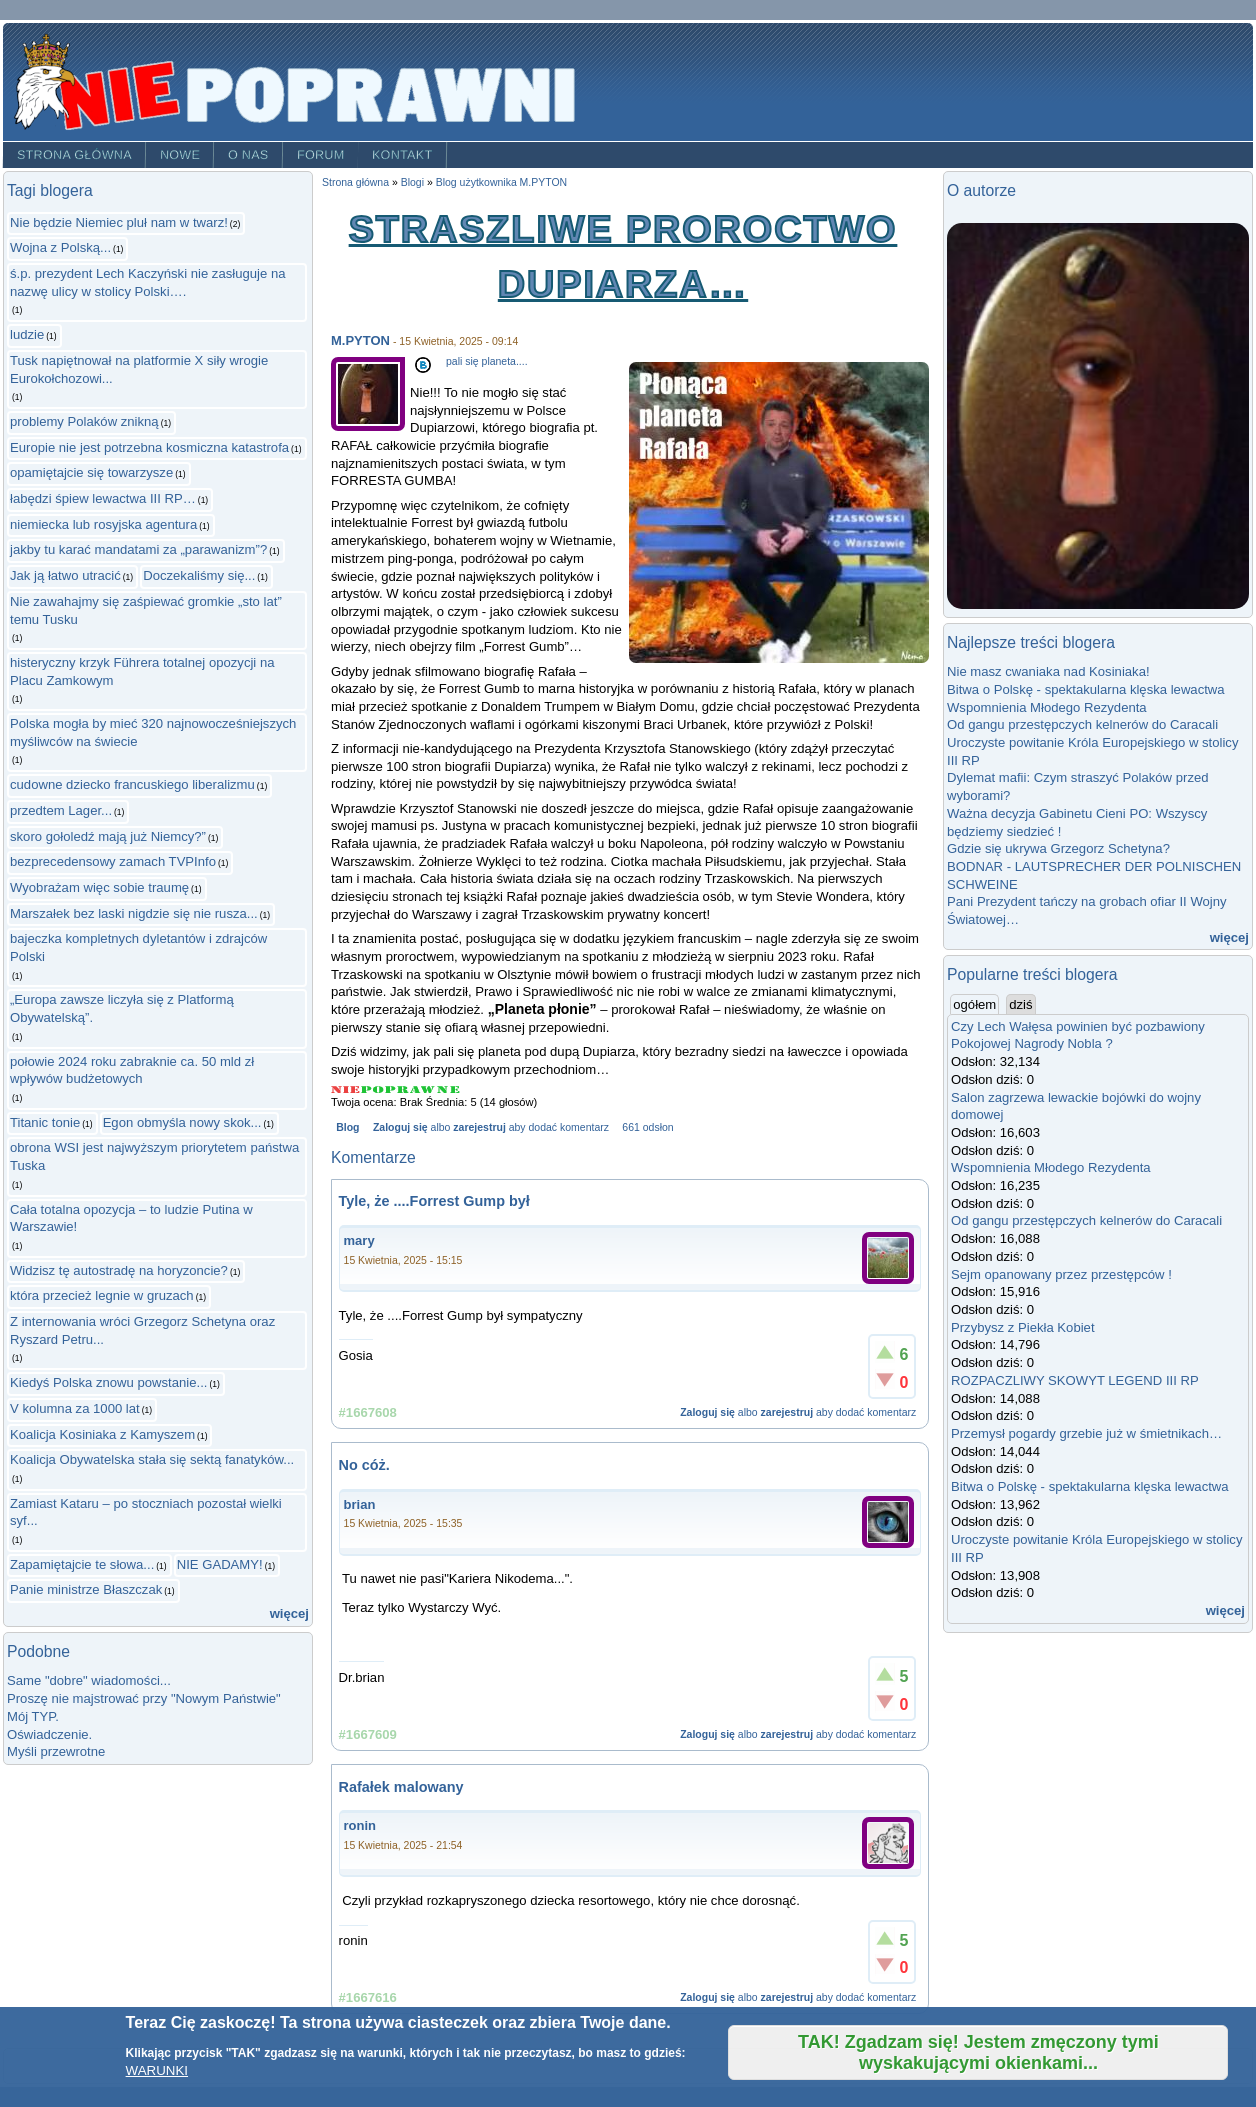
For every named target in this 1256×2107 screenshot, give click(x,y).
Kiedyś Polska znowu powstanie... (108, 1382)
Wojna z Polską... (60, 247)
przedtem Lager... (61, 810)
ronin (360, 1825)
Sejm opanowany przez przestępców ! (1061, 1274)
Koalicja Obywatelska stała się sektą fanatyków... (152, 1459)
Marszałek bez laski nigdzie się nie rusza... (134, 913)
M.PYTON (360, 340)
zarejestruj (479, 1127)
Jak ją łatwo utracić (65, 575)
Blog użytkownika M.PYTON (502, 182)
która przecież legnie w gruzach (102, 1295)
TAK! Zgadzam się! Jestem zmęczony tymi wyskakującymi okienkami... (978, 2052)
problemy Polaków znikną (84, 421)
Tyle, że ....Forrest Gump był (434, 1201)
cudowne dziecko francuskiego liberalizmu (132, 784)
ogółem (976, 1004)
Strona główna (74, 155)
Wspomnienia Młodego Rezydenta (1047, 707)
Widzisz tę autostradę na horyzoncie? (119, 1270)
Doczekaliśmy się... (199, 575)
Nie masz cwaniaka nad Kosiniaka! (1048, 671)
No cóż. (364, 1465)
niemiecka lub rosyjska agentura (103, 524)
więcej (289, 1613)
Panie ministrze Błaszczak (86, 1589)
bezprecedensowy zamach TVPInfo (113, 861)
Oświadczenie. (49, 1734)
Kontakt (402, 155)
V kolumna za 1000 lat (75, 1408)
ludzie (27, 334)
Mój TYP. (33, 1716)
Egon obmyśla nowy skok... (182, 1122)
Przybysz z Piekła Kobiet (1023, 1327)
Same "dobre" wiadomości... (89, 1680)
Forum (321, 155)
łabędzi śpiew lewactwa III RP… (103, 498)
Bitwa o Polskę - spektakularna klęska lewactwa (1086, 689)
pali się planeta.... (487, 361)
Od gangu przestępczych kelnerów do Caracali (1082, 724)
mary (359, 1240)
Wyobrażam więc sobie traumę (99, 887)
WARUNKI (157, 2070)
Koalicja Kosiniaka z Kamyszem (102, 1434)
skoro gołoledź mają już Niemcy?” (108, 836)
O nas (248, 155)
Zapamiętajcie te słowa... (82, 1564)
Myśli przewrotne (56, 1751)
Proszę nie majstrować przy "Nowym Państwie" (144, 1698)
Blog (347, 1127)
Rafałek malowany (401, 1787)
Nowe (180, 155)
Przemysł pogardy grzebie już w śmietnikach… (1086, 1433)
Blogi (412, 182)
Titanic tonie (45, 1122)
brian (360, 1504)
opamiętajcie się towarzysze (91, 472)
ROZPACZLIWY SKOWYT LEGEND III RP (1075, 1380)
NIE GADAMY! (220, 1564)
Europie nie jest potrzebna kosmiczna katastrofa (149, 447)
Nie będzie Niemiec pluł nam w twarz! (119, 222)
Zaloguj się (400, 1127)
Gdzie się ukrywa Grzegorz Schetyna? (1058, 848)
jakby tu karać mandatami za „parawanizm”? (138, 549)
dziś (1020, 1004)
